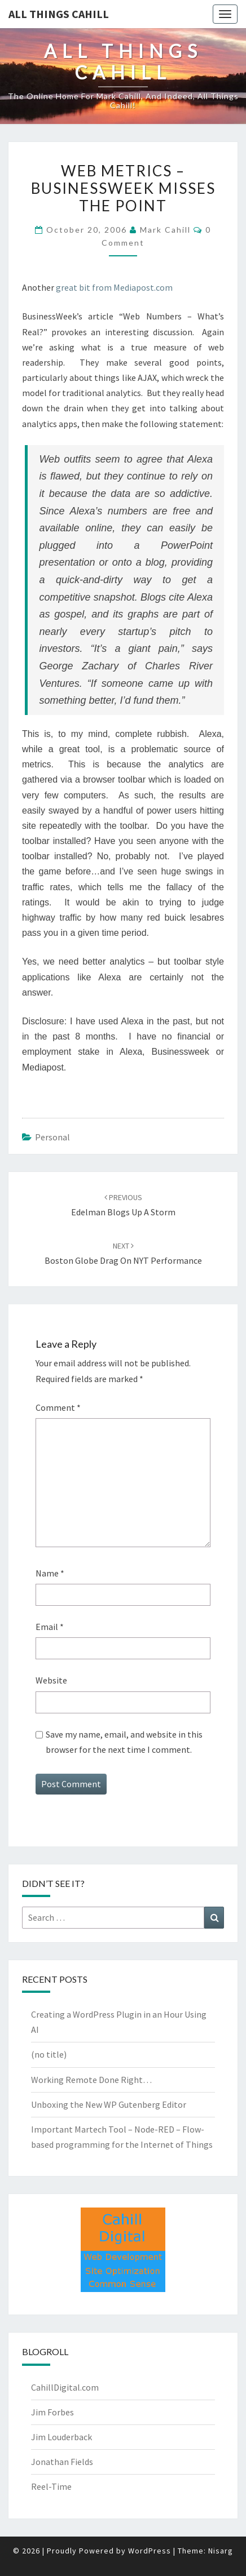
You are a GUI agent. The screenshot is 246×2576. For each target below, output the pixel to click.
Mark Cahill (165, 229)
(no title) (49, 2054)
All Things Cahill (58, 14)
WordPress (149, 2551)
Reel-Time (51, 2486)
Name (50, 1573)
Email (50, 1626)
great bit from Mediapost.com (114, 287)
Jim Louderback (61, 2436)
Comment (58, 1407)
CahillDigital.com (65, 2387)
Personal (52, 1137)
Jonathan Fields (62, 2461)
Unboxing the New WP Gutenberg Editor (108, 2104)
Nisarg (220, 2551)
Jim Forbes (52, 2412)
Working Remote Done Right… (91, 2079)
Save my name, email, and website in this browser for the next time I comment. (124, 1742)
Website (51, 1680)
